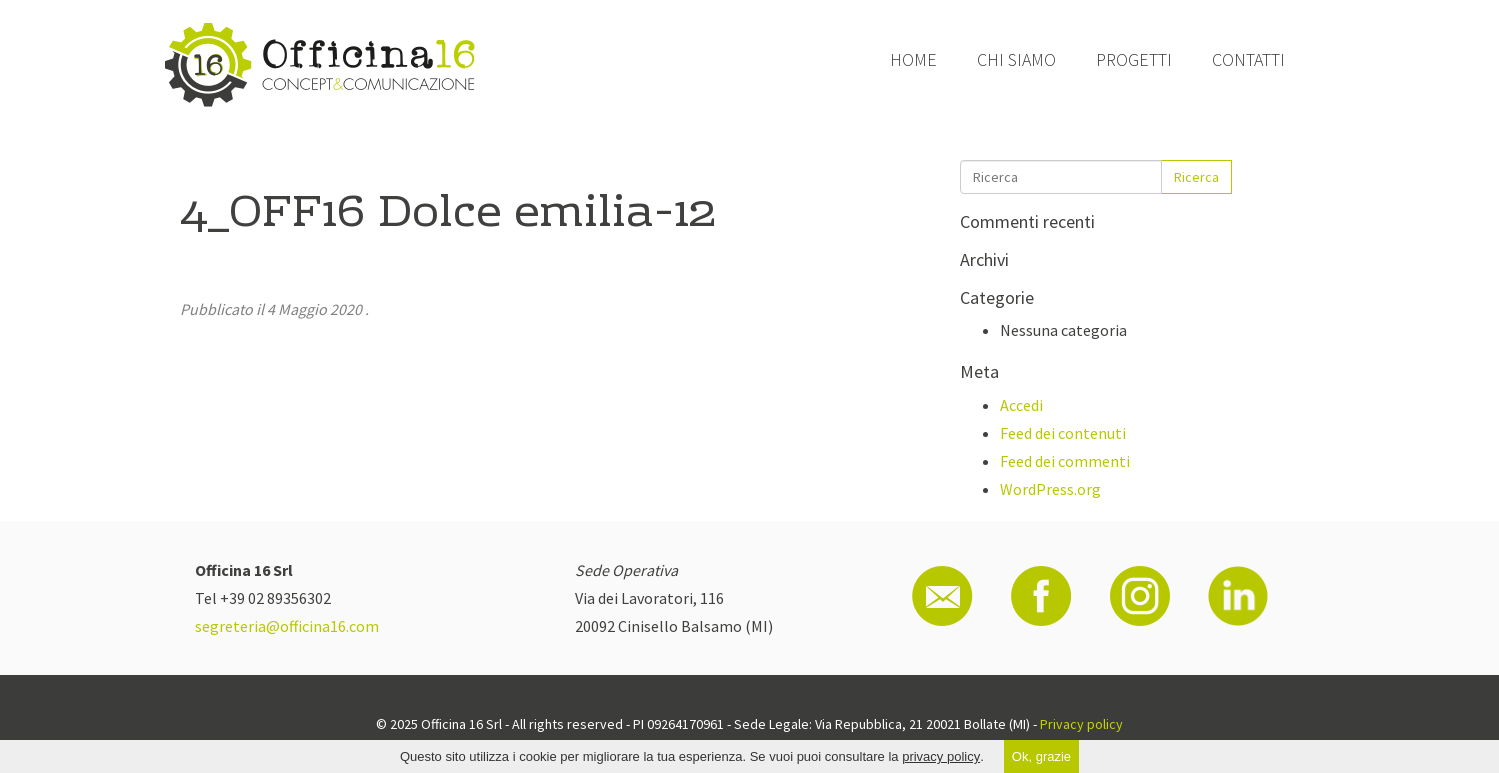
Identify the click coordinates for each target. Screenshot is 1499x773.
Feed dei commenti (1065, 461)
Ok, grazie (1041, 756)
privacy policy (941, 756)
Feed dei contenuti (1063, 433)
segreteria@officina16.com (287, 626)
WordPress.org (1050, 489)
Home (913, 59)
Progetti (1134, 59)
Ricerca (1196, 177)
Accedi (1021, 405)
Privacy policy (1081, 724)
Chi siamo (1016, 59)
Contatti (1248, 59)
